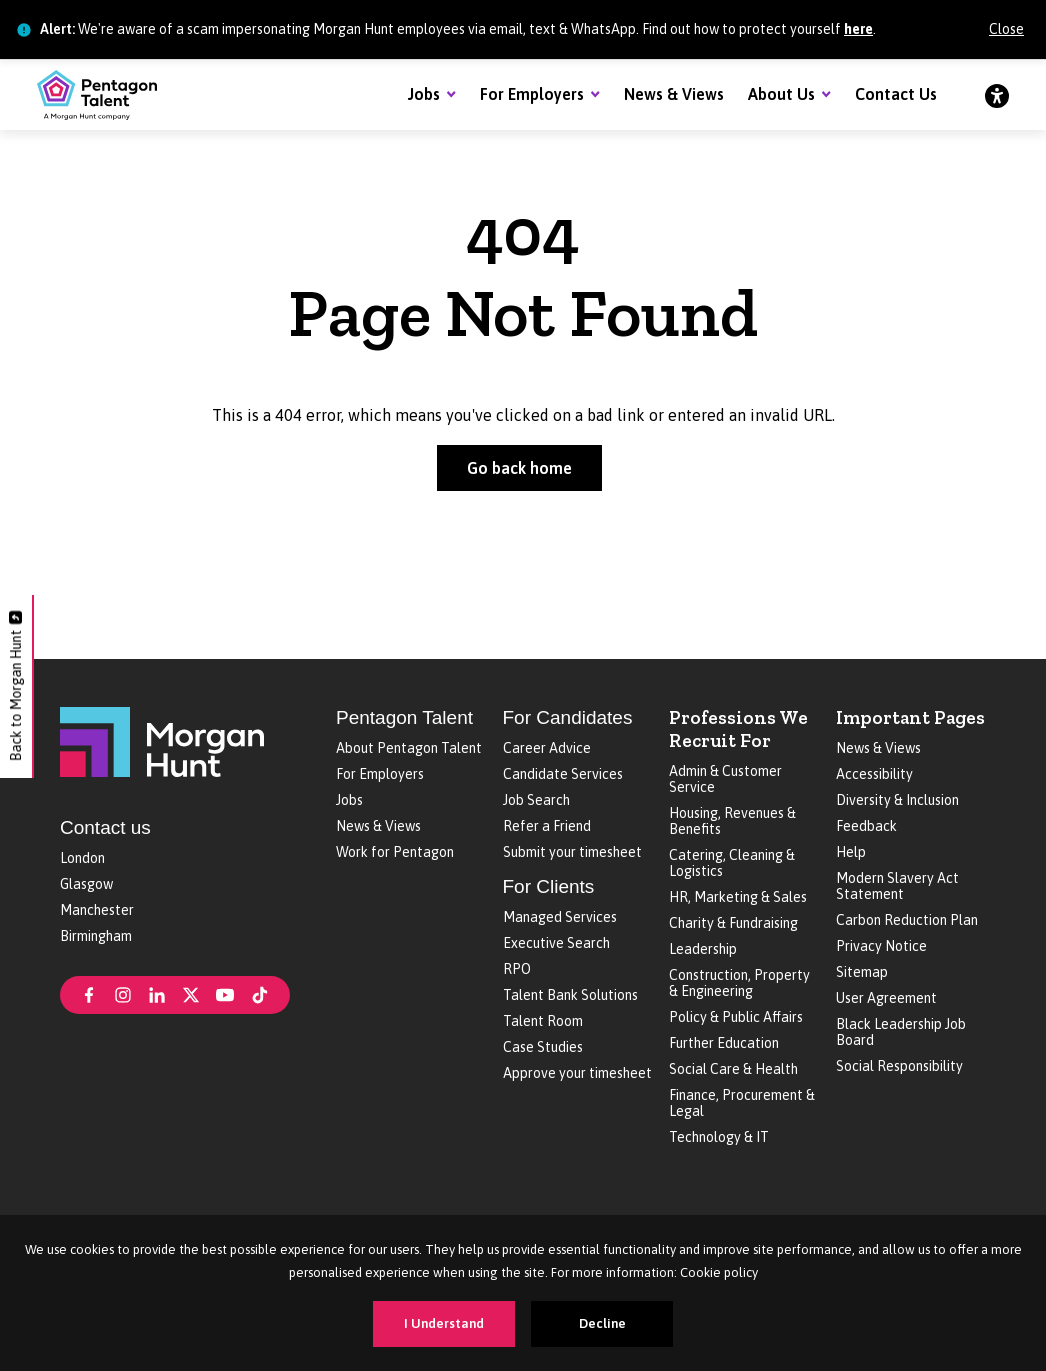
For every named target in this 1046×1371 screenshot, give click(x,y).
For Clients (549, 886)
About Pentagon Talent (409, 748)
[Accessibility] (997, 95)
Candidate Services (563, 774)
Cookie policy (719, 1272)
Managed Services (560, 917)
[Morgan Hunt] (162, 740)
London (82, 858)
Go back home (519, 468)
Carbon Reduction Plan (907, 920)
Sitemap (862, 972)
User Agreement (886, 998)
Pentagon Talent (404, 717)
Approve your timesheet (577, 1073)
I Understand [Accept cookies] (444, 1323)
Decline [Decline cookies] (602, 1323)
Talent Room (543, 1021)
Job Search (536, 800)
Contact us (105, 827)
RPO (517, 969)
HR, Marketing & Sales (738, 897)
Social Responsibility (899, 1066)
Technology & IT (719, 1137)
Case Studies (543, 1047)
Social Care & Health (733, 1069)
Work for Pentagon (395, 852)
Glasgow (86, 884)
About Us (781, 94)
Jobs (424, 94)
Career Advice (547, 748)
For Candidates (568, 717)
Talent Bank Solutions (570, 995)
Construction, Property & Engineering (739, 983)
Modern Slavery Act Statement (897, 886)
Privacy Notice (881, 946)
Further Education (724, 1043)
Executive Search (556, 943)
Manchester (97, 910)
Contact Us (896, 94)
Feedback (866, 826)
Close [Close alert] (1006, 29)
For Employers (532, 94)
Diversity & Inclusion (897, 800)
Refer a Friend (547, 826)
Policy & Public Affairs (736, 1017)
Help (851, 852)
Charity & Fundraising (733, 923)
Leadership (703, 949)
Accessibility (874, 774)
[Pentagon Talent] (97, 95)
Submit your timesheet (572, 852)
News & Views (674, 94)
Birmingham (96, 936)
